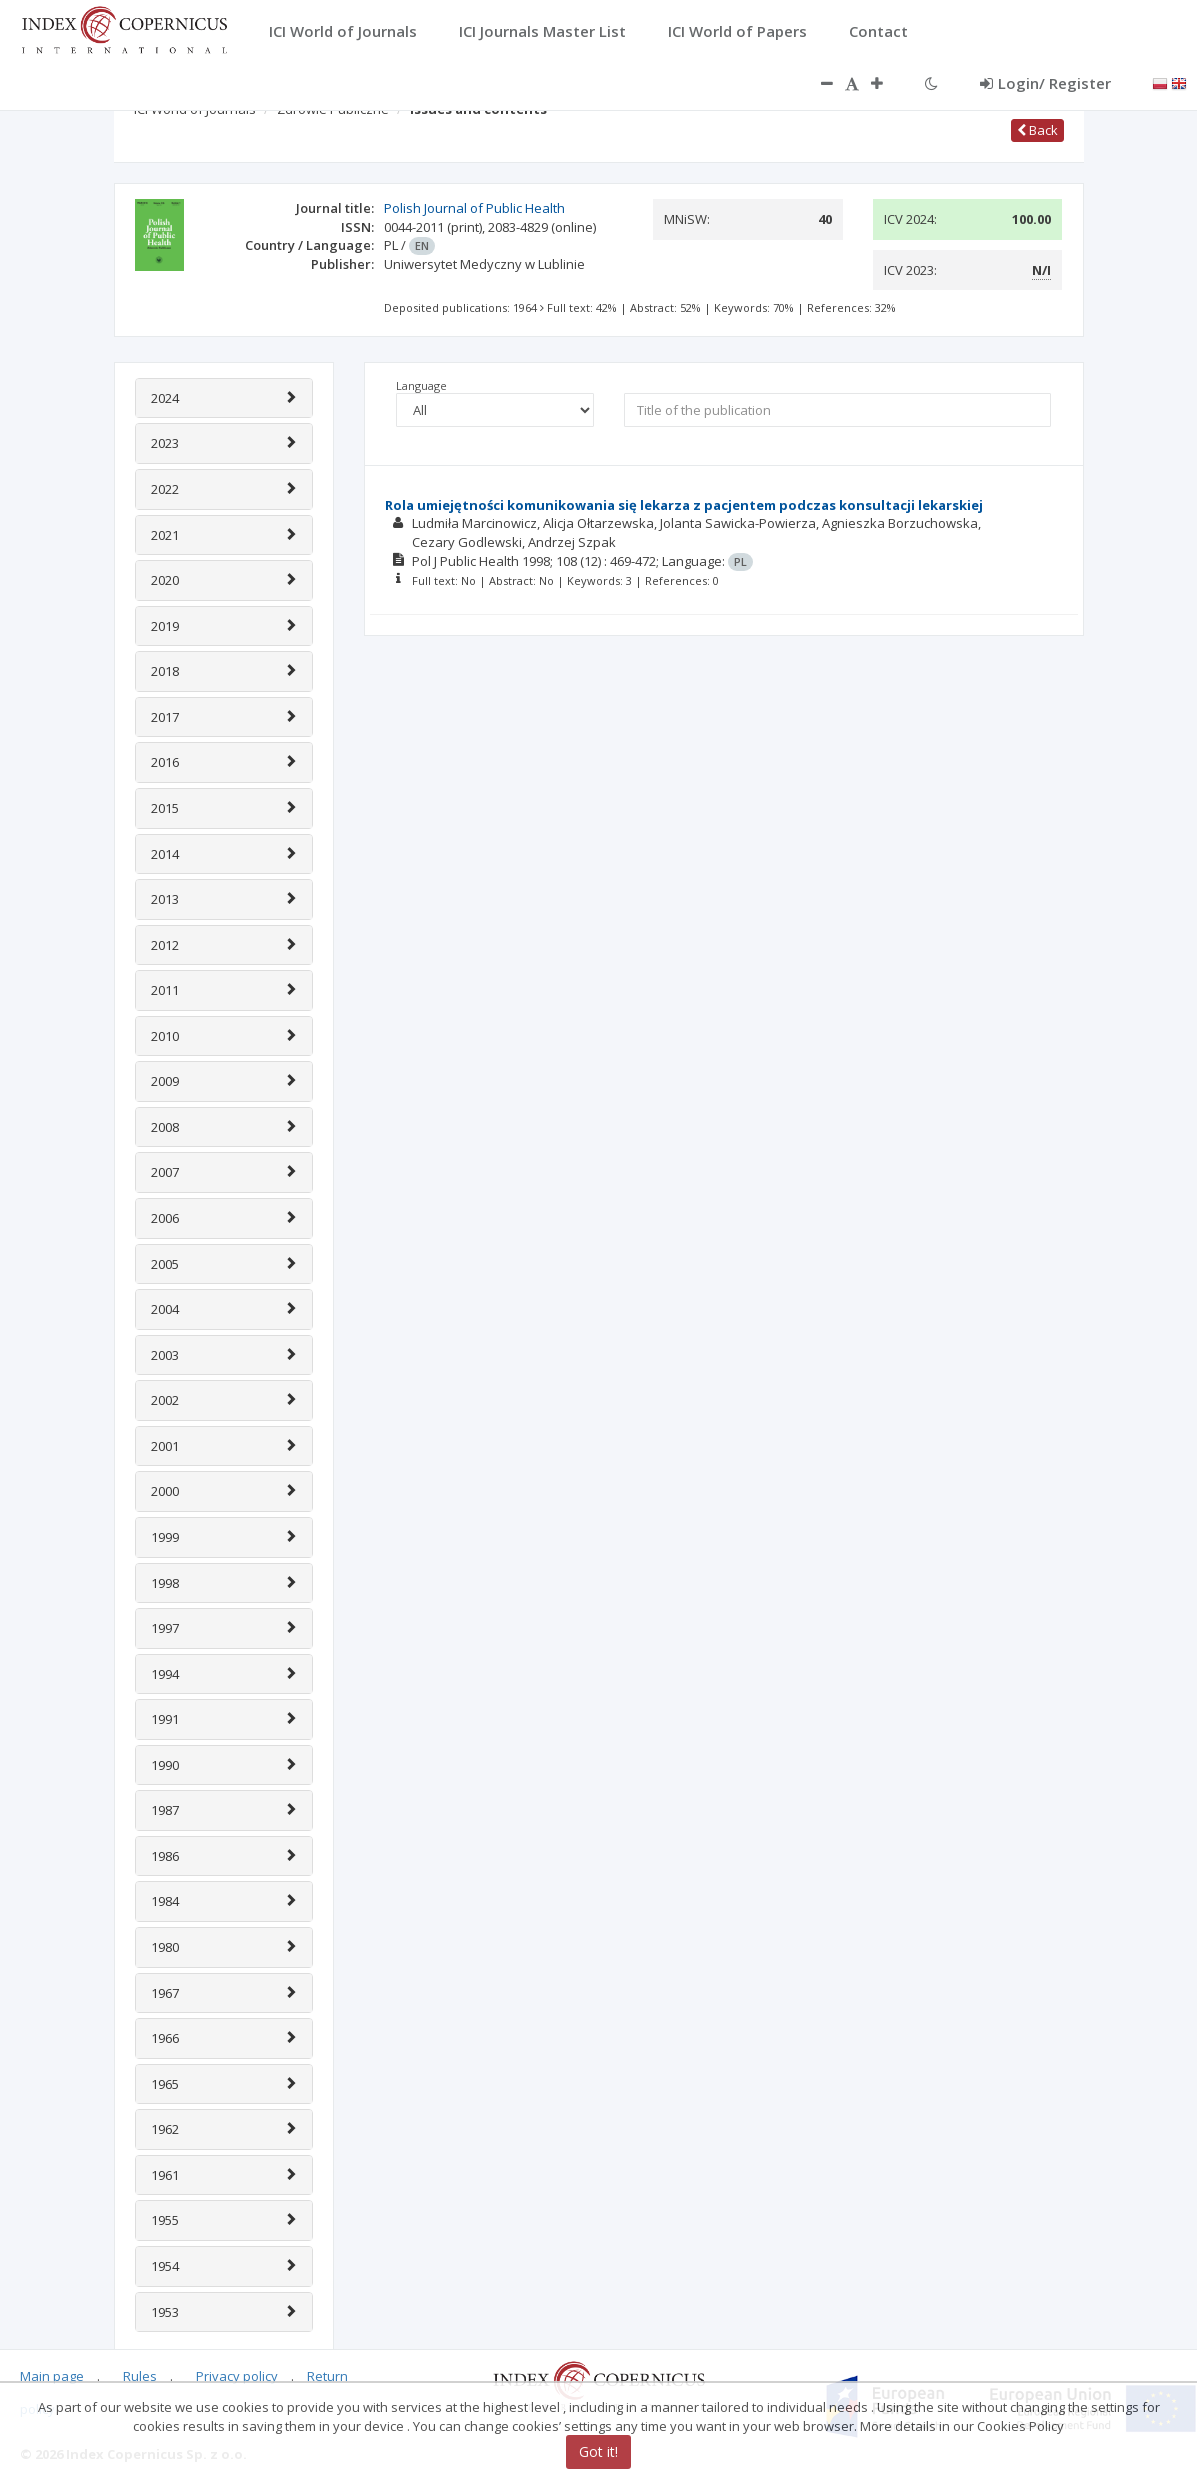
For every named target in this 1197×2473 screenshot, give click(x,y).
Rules (140, 2376)
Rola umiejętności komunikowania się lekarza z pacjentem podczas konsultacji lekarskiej (684, 505)
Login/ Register (1045, 83)
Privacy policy (237, 2376)
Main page (52, 2376)
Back (1037, 130)
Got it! (598, 2451)
